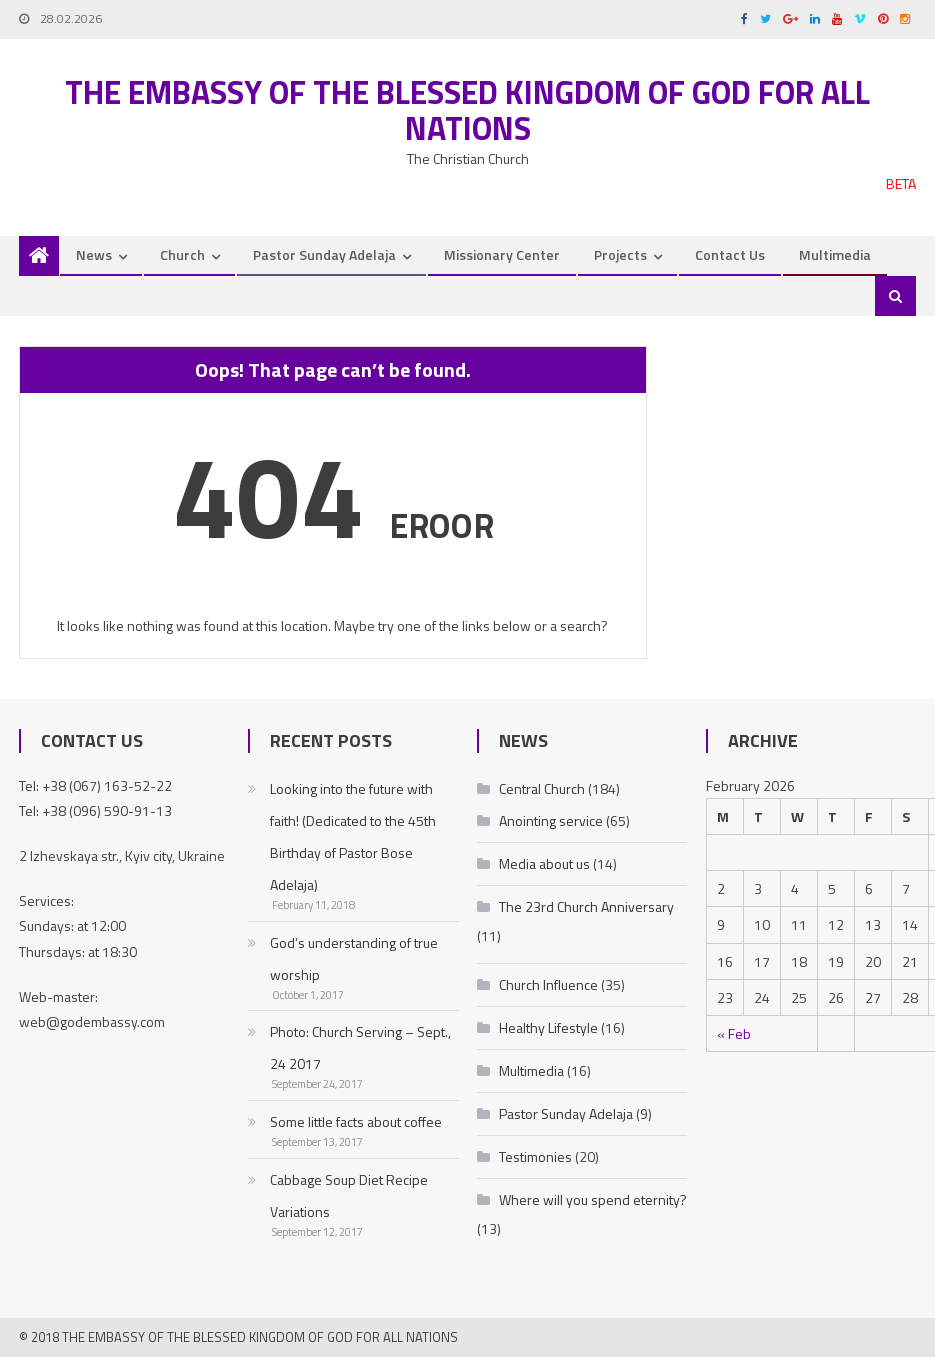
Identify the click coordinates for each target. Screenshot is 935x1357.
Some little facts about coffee (356, 1121)
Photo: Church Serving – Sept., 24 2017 (360, 1047)
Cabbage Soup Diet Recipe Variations (349, 1195)
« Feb (734, 1033)
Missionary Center (502, 254)
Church (182, 254)
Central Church (542, 788)
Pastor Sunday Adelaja (324, 254)
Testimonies (535, 1156)
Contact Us (730, 254)
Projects (620, 254)
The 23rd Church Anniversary (586, 906)
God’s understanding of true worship (354, 958)
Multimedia (835, 254)
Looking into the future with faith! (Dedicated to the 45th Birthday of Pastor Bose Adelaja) (353, 836)
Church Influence (548, 984)
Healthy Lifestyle (548, 1027)
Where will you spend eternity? (593, 1199)
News (94, 254)
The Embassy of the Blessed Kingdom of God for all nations (467, 110)
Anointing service (551, 820)
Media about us (544, 863)
